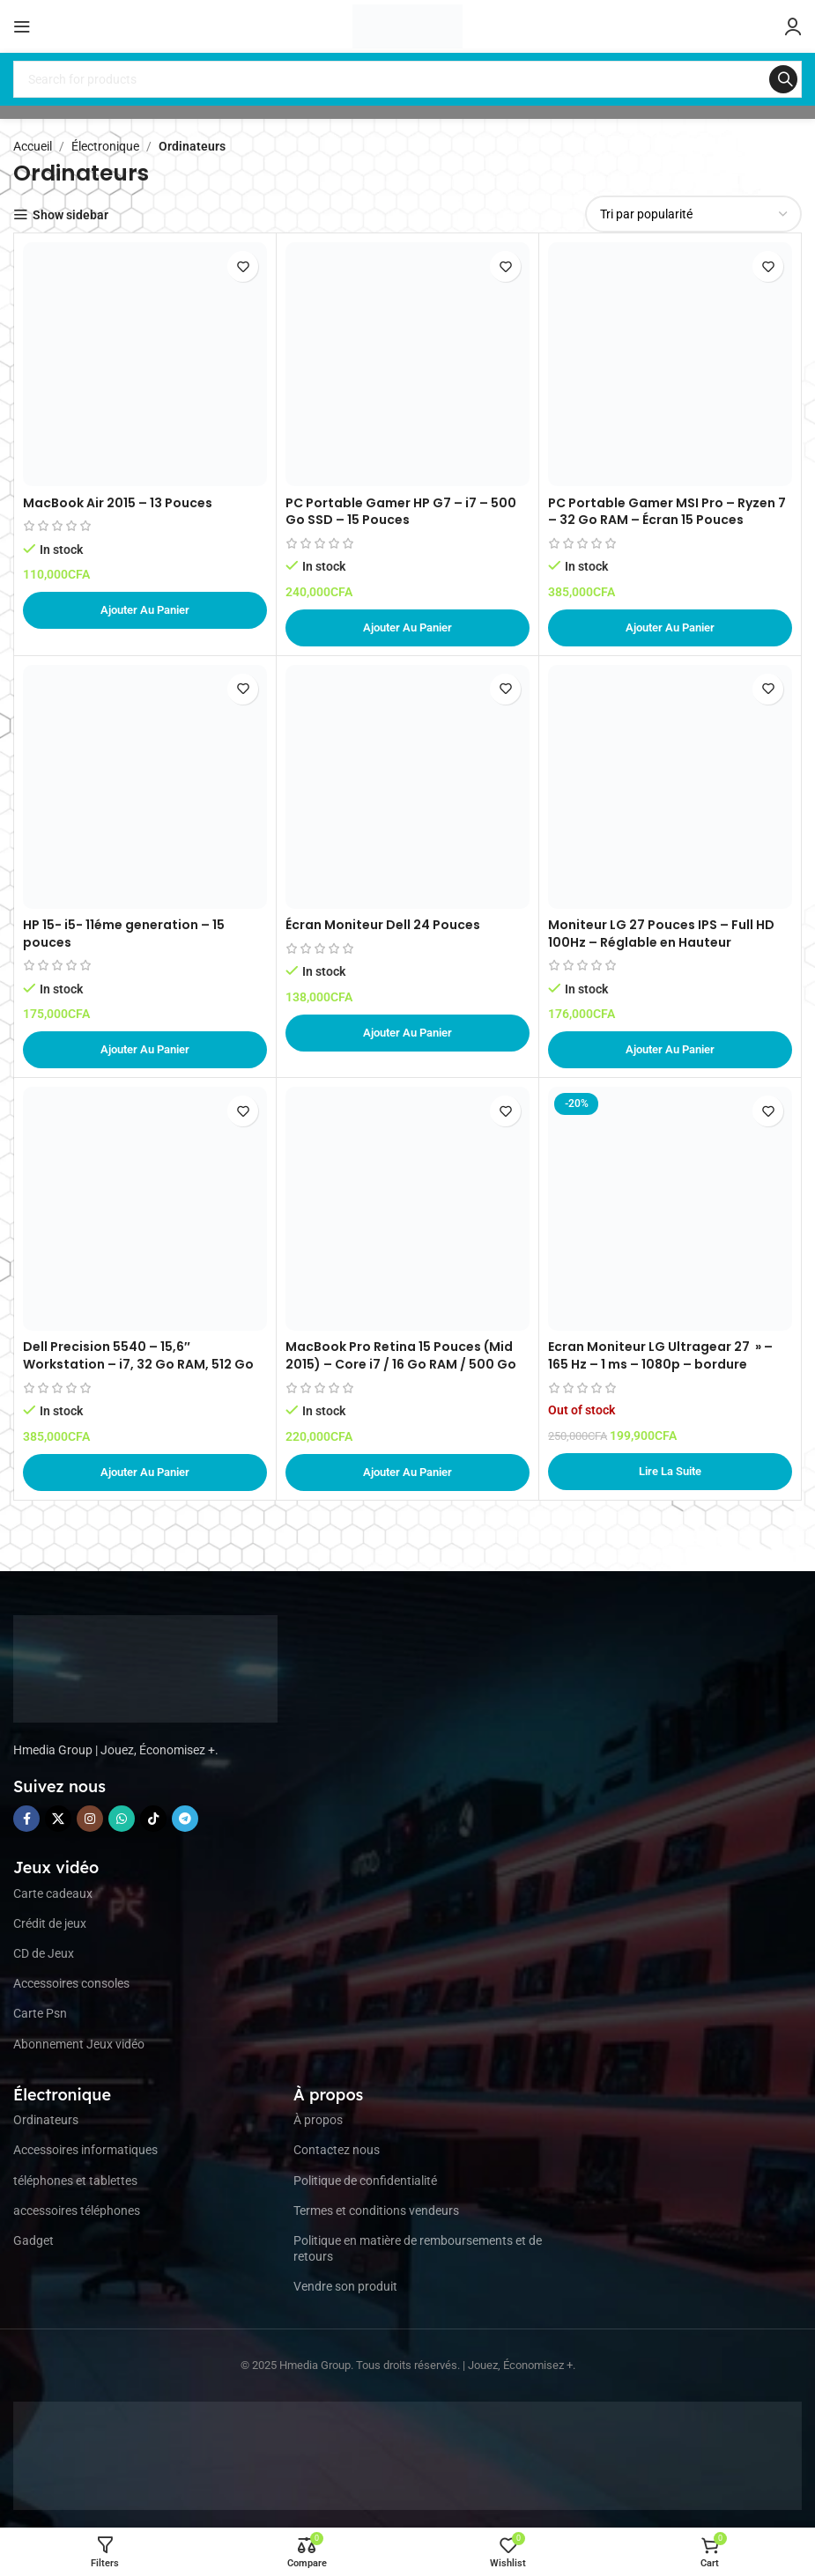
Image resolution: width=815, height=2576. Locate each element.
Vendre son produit (345, 2286)
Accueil (32, 146)
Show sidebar (70, 215)
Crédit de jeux (49, 1923)
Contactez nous (336, 2150)
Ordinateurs (45, 2120)
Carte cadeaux (53, 1893)
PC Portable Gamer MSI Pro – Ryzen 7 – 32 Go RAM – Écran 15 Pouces (667, 511)
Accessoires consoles (71, 1983)
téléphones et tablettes (75, 2181)
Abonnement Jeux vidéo (78, 2044)
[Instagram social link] (90, 1818)
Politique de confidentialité (365, 2181)
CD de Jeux (43, 1953)
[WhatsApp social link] (121, 1818)
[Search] (407, 79)
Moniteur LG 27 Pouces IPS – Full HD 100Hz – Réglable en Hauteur (661, 933)
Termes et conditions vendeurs (376, 2210)
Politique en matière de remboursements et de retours (417, 2248)
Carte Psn (40, 2013)
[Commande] (693, 214)
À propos (318, 2120)
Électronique (105, 146)
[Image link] (145, 1667)
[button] (145, 610)
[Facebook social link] (26, 1818)
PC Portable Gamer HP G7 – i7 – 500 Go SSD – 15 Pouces (400, 511)
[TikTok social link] (153, 1818)
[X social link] (58, 1818)
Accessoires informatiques (85, 2150)
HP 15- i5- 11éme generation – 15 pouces (124, 933)
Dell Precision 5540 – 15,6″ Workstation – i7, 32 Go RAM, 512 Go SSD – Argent (138, 1364)
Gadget (33, 2240)
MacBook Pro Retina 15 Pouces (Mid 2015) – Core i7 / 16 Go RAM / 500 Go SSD (400, 1364)
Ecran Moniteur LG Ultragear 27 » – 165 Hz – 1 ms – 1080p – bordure (660, 1355)
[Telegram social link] (185, 1818)
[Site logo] (407, 25)
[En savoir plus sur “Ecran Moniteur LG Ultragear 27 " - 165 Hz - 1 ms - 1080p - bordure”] (670, 1471)
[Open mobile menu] (22, 26)
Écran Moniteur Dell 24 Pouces (382, 925)
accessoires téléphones (76, 2210)
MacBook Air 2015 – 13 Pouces (117, 503)
